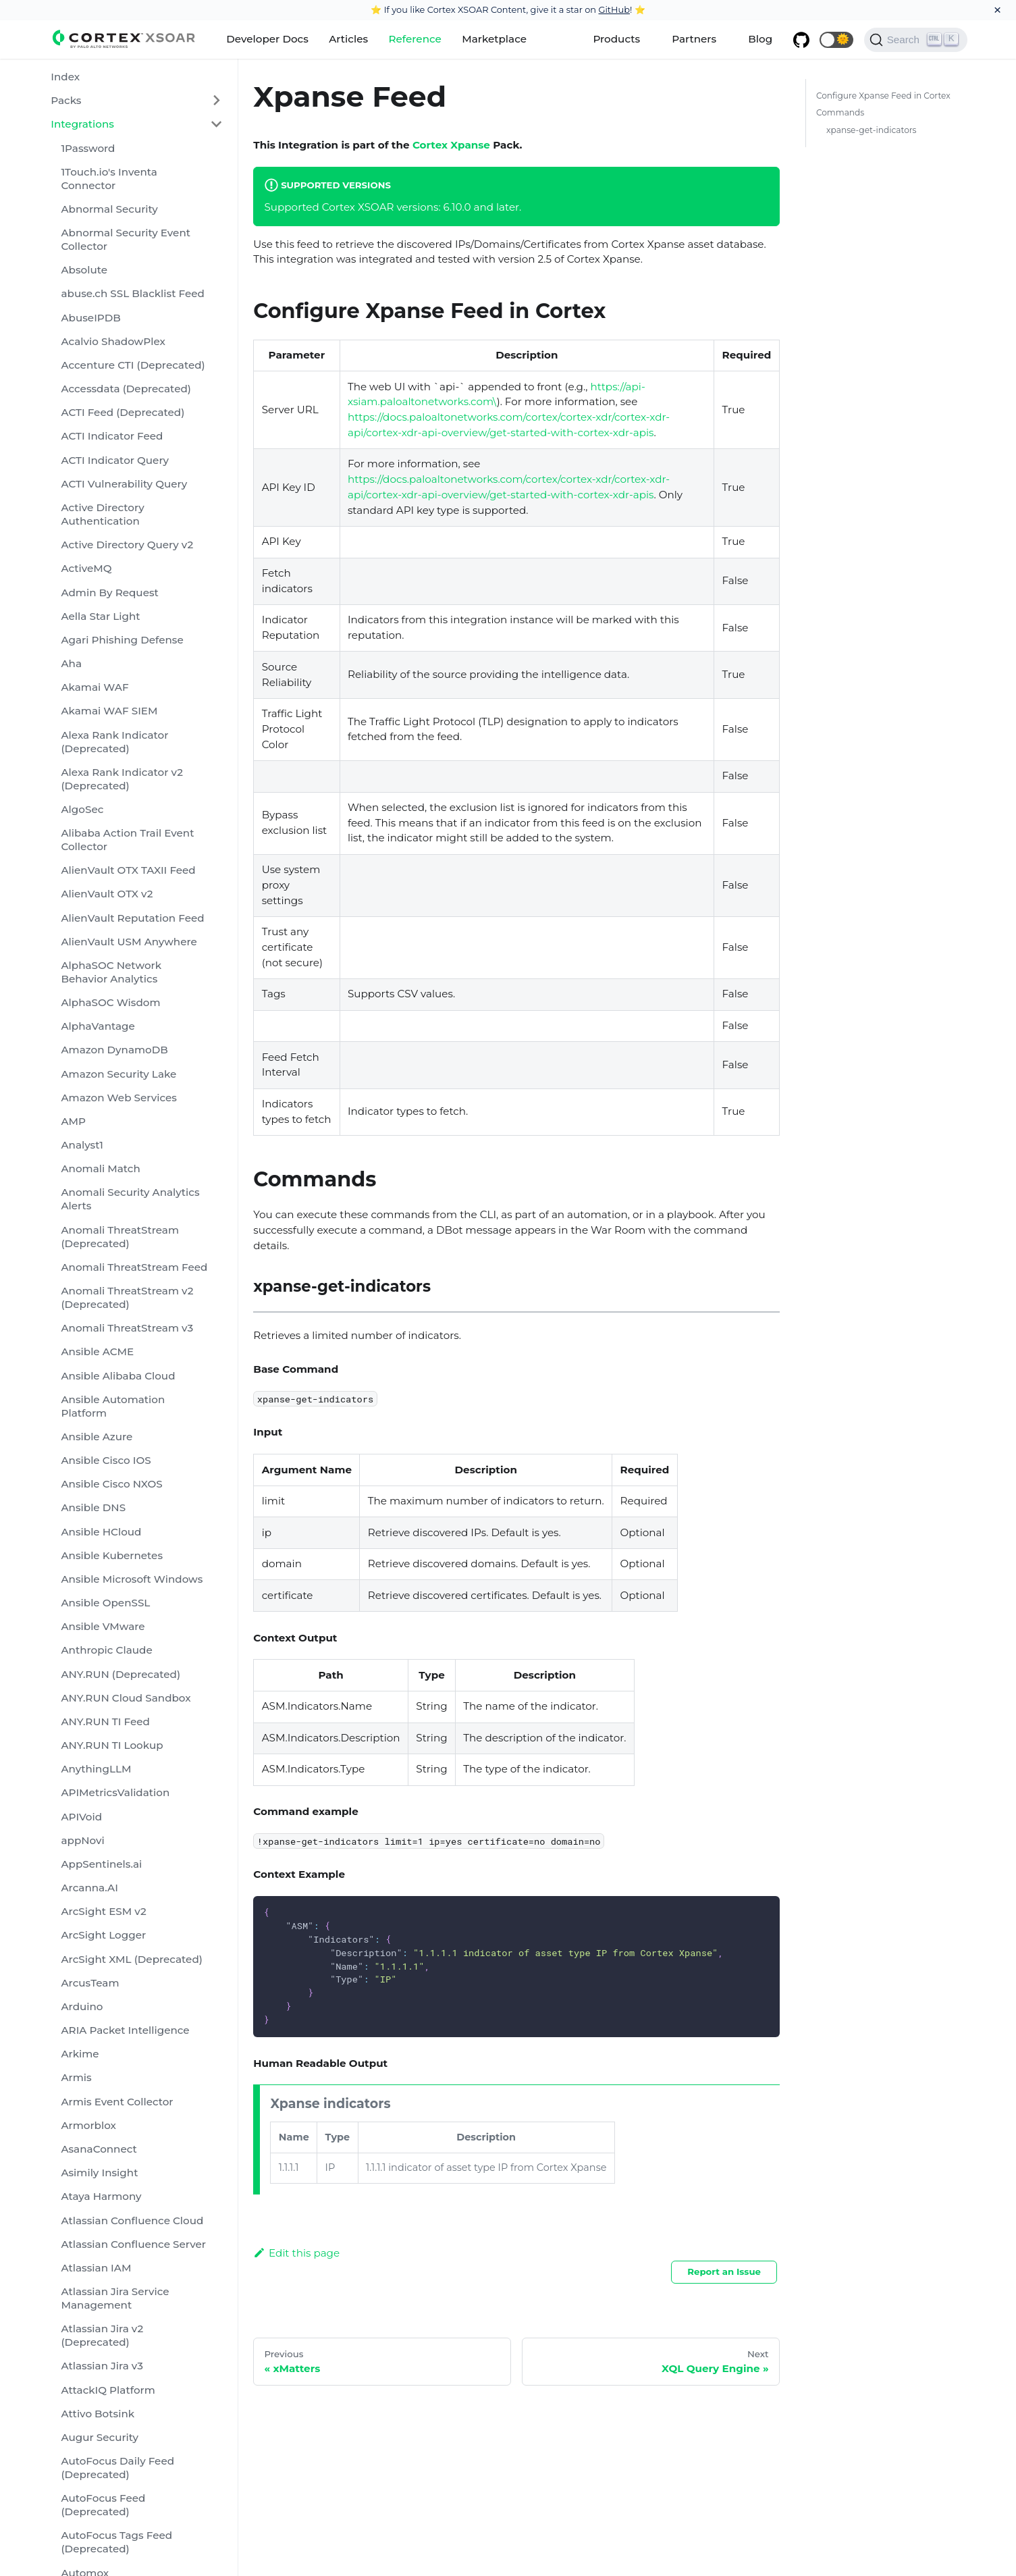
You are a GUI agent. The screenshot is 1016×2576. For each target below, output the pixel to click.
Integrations (82, 123)
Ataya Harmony (101, 2196)
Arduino (82, 2006)
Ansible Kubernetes (112, 1555)
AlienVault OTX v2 (107, 893)
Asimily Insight (99, 2172)
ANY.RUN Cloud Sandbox (125, 1697)
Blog (760, 38)
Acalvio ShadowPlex (113, 341)
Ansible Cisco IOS (106, 1460)
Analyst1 (82, 1144)
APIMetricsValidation (115, 1792)
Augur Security (99, 2437)
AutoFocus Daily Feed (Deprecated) (117, 2467)
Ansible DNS (93, 1507)
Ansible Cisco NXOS (111, 1483)
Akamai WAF (94, 687)
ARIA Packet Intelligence (125, 2030)
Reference (414, 38)
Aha (71, 663)
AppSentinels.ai (101, 1864)
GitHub (614, 9)
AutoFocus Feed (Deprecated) (103, 2505)
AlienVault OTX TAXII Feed (128, 870)
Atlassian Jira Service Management (115, 2298)
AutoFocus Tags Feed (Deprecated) (116, 2542)
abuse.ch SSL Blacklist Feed (132, 293)
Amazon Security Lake (118, 1074)
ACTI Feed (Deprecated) (122, 412)
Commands (840, 112)
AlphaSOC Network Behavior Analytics (111, 972)
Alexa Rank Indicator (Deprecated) (114, 742)
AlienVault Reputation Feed (132, 918)
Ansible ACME (97, 1351)
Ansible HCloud (101, 1531)
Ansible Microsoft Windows (132, 1579)
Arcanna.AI (89, 1887)
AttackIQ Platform (108, 2390)
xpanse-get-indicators (871, 130)
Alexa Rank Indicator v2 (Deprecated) (121, 779)
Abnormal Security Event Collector (125, 239)
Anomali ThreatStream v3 (127, 1327)
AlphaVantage (97, 1026)
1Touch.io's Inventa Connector (109, 178)
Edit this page (296, 2252)
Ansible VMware (102, 1626)
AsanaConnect (98, 2149)
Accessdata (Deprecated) (125, 388)
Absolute (84, 269)
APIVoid (81, 1816)
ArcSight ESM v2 (103, 1911)
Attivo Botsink (97, 2413)
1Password (88, 148)
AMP (73, 1121)
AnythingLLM (96, 1768)
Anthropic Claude (106, 1650)
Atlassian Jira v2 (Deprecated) (102, 2335)
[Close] (997, 10)
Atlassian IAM (96, 2267)
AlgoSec (82, 809)
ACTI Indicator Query (115, 460)
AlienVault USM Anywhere (128, 941)
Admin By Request (109, 592)
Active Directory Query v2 (127, 544)
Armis (76, 2077)
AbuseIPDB (90, 317)
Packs (66, 100)
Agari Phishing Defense (122, 639)
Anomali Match (100, 1168)
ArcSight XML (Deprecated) (131, 1959)
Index (65, 76)
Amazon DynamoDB (114, 1049)
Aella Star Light (100, 616)
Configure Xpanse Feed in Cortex (883, 95)
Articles (348, 38)
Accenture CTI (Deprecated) (133, 365)
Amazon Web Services (118, 1097)
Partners (694, 38)
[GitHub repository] (800, 40)
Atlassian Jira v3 (102, 2365)
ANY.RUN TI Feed (105, 1721)
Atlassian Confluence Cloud (132, 2220)
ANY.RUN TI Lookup (112, 1745)
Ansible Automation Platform (113, 1406)
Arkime (80, 2053)
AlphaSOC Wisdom (110, 1002)
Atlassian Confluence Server (133, 2244)
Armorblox (88, 2125)
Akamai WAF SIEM (109, 710)
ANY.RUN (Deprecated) (120, 1674)
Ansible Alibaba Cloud (118, 1375)
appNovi (82, 1840)
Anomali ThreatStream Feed (134, 1267)
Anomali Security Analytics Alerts (130, 1199)
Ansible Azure (96, 1436)
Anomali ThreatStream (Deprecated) (120, 1237)
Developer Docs (267, 38)
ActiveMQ (86, 568)
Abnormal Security (109, 209)
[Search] (915, 40)
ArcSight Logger (103, 1934)
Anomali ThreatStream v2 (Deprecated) (127, 1297)
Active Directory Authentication (102, 514)
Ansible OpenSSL (105, 1602)
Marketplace (494, 38)
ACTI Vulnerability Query (124, 483)
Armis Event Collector (117, 2101)
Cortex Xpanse (451, 144)
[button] (836, 40)
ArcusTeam (90, 1982)
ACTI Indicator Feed (112, 435)
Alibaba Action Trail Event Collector (127, 839)
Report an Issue (724, 2271)
